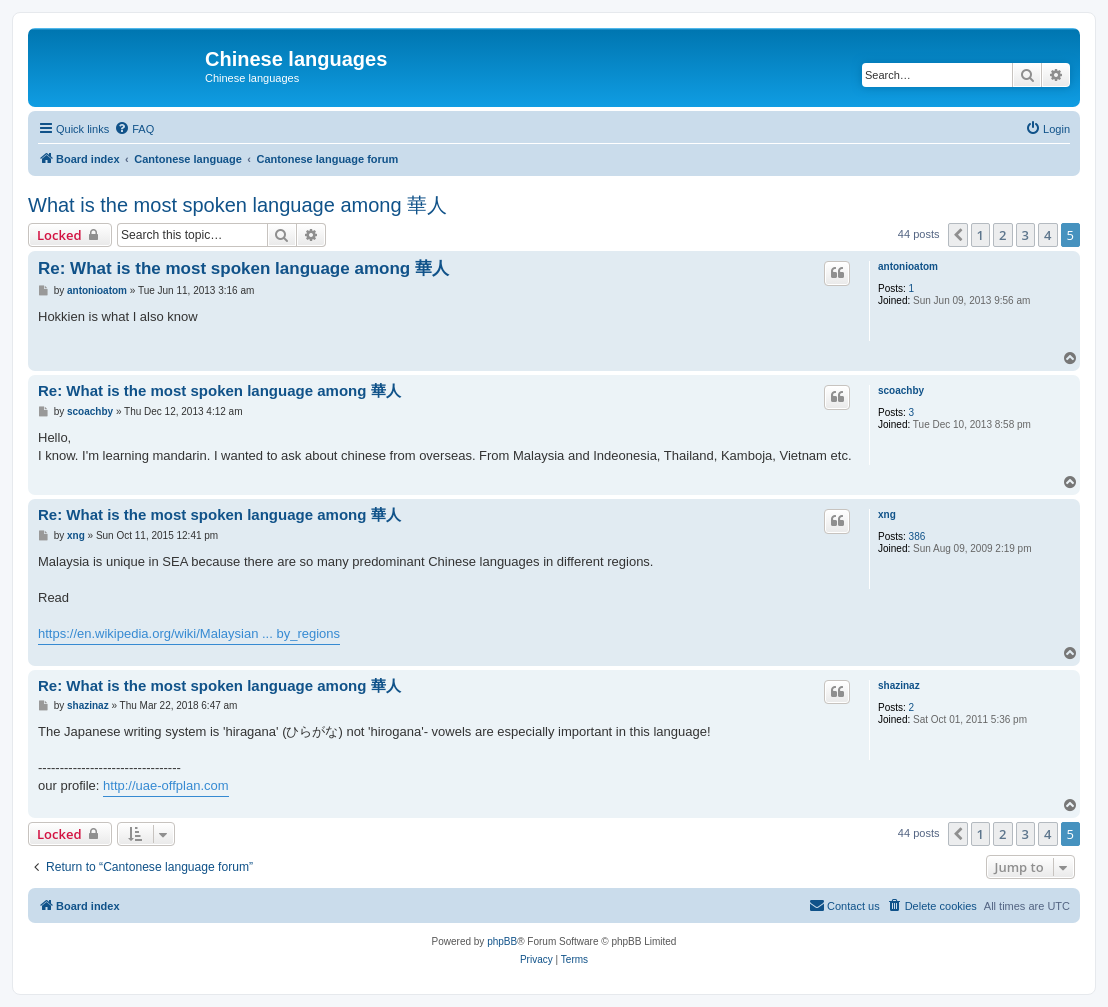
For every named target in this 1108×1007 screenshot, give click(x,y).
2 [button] (1002, 235)
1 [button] (980, 235)
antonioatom (908, 266)
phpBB (502, 941)
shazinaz (899, 685)
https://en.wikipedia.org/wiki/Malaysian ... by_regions (189, 633)
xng (887, 514)
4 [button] (1047, 235)
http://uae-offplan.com (166, 785)
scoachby (901, 390)
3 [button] (1025, 235)
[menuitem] (134, 129)
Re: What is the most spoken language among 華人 (243, 268)
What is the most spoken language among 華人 (237, 205)
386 (917, 536)
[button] (958, 235)
